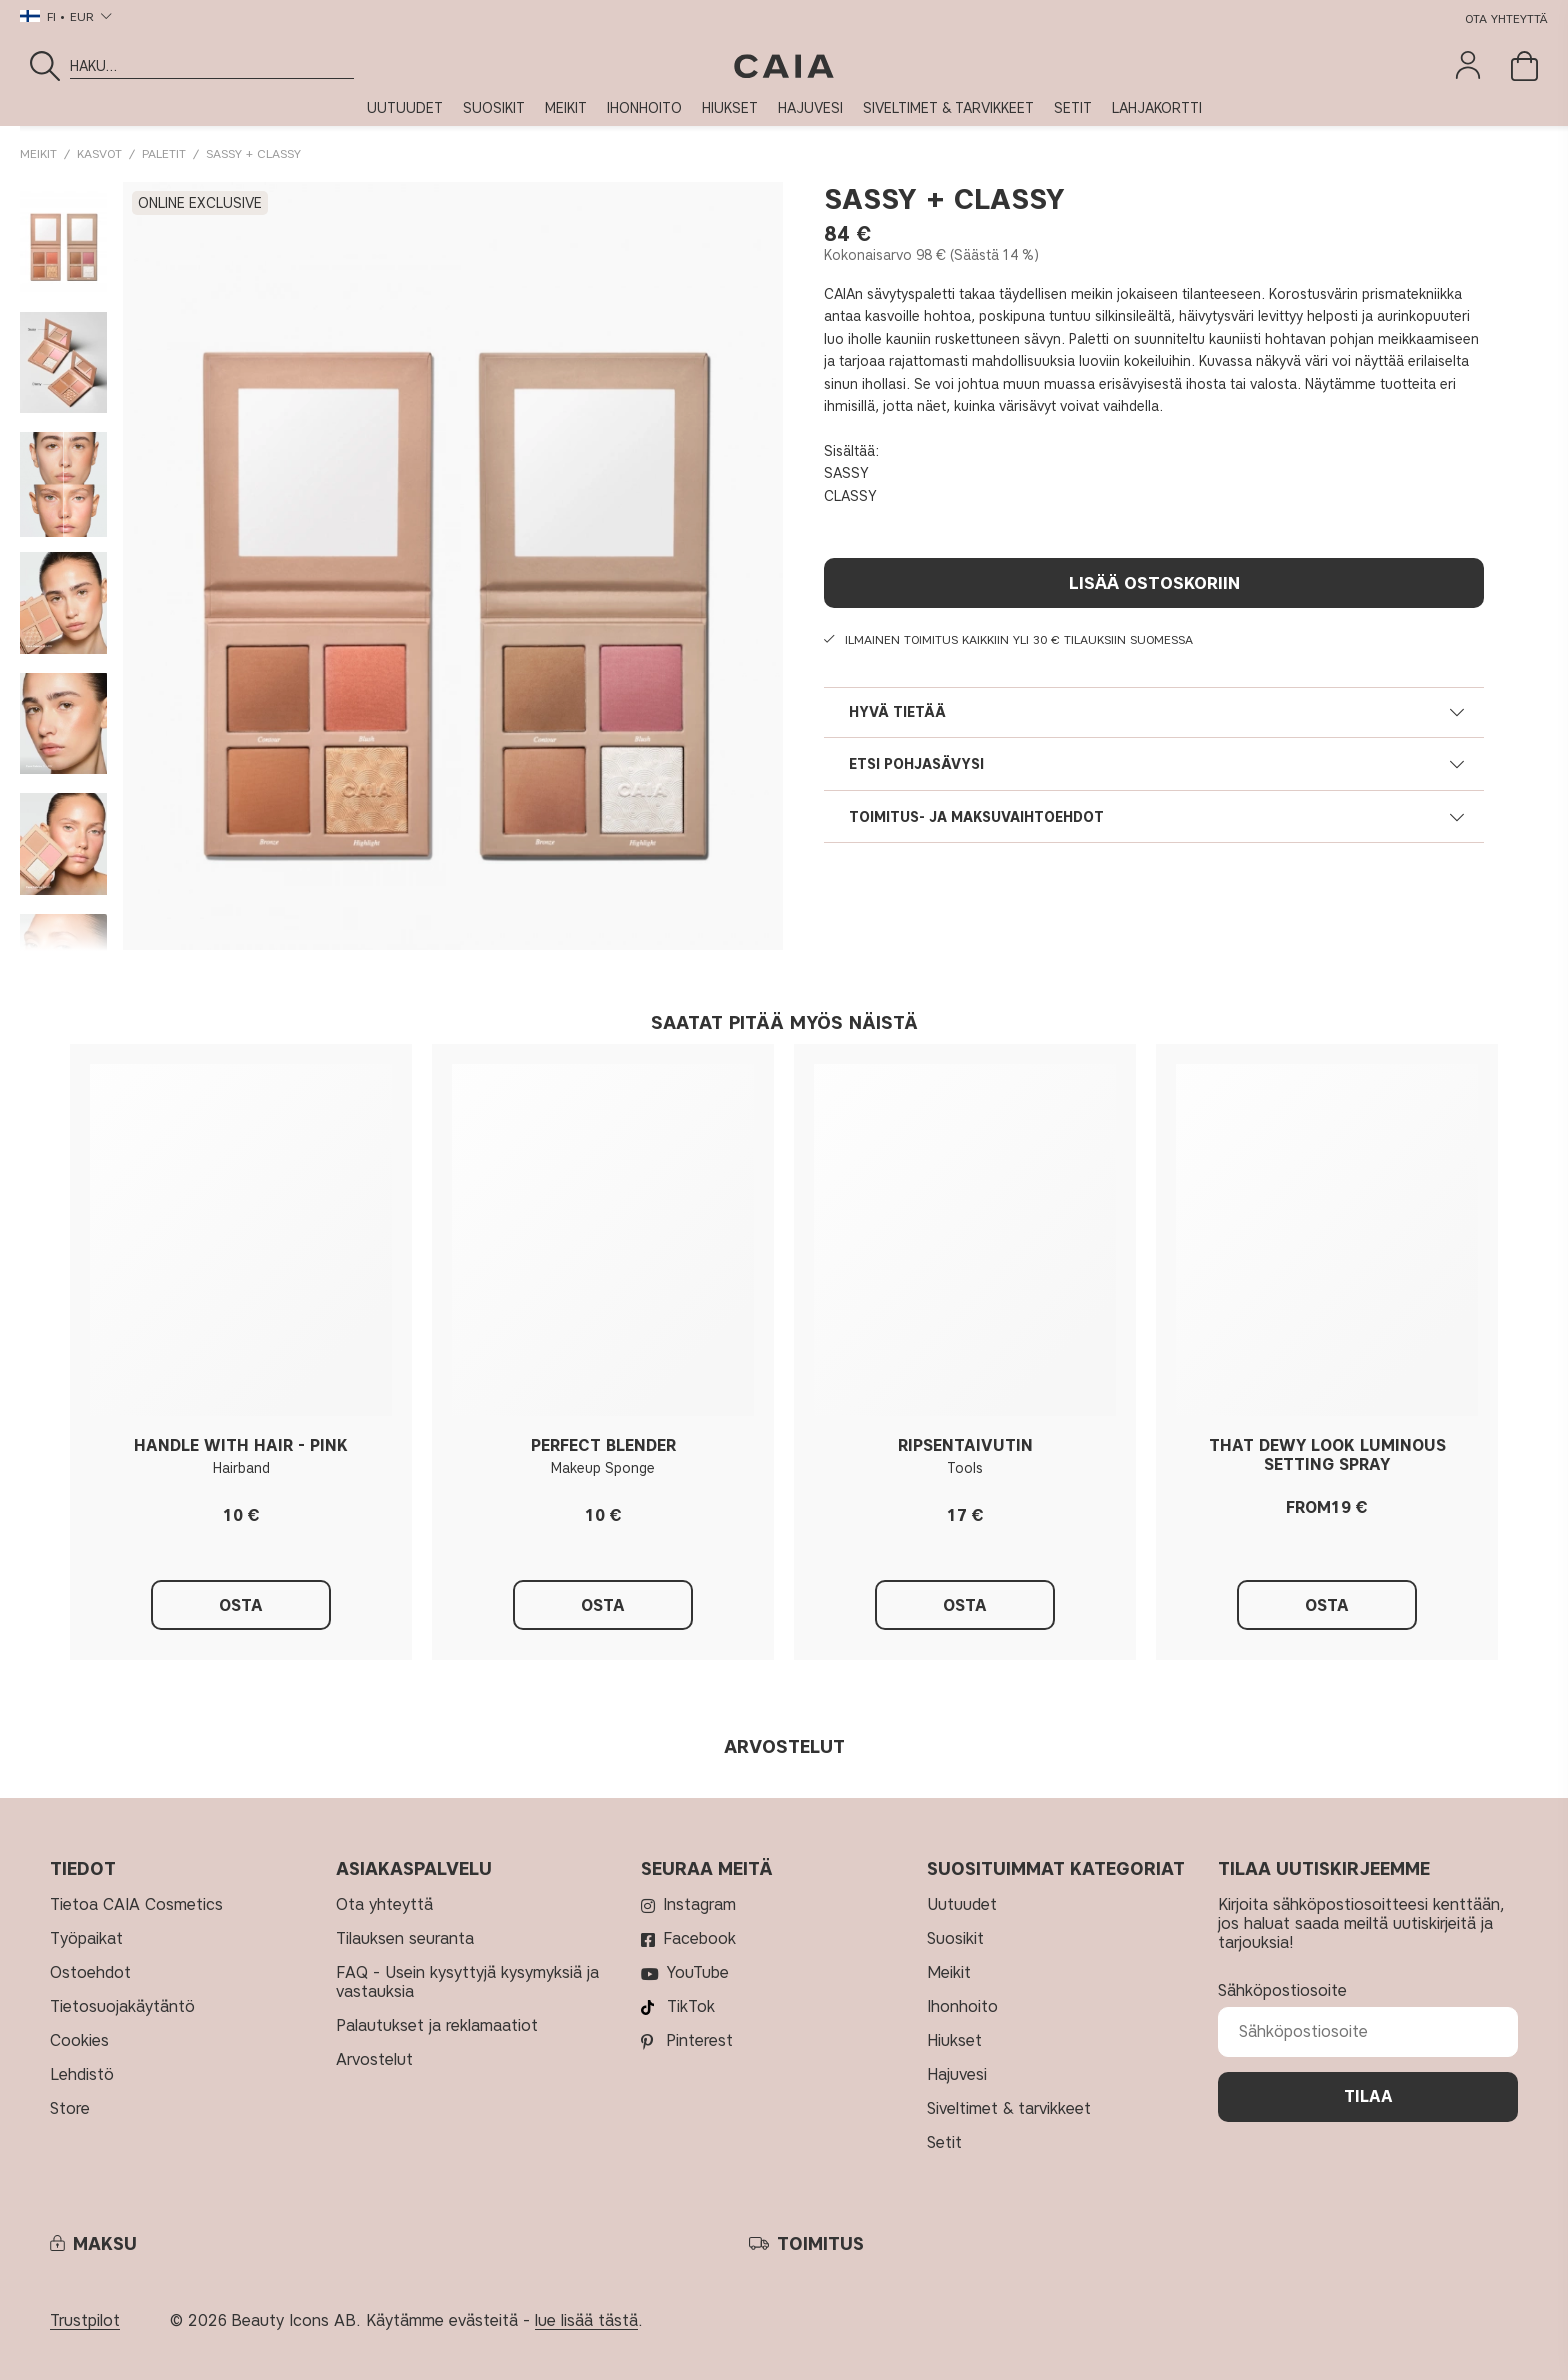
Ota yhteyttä (1506, 18)
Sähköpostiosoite (1282, 1990)
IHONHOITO (644, 108)
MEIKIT (566, 108)
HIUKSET (730, 108)
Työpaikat (86, 1938)
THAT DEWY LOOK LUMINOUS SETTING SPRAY (1327, 1455)
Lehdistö (82, 2074)
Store (70, 2108)
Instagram (699, 1904)
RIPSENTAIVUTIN (965, 1445)
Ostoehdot (90, 1972)
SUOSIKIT (494, 108)
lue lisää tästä (586, 2320)
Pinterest (699, 2040)
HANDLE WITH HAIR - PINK (241, 1445)
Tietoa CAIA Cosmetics (136, 1904)
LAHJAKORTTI (1157, 108)
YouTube (698, 1972)
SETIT (1073, 108)
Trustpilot (85, 2320)
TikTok (691, 2006)
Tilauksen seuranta (405, 1938)
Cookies (79, 2040)
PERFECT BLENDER (603, 1445)
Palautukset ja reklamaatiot (437, 2025)
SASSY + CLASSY (253, 153)
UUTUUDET (405, 108)
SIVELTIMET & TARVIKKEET (948, 108)
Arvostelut (374, 2059)
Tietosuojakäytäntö (125, 2006)
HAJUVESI (810, 108)
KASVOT (99, 153)
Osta (1327, 1605)
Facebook (699, 1938)
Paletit (164, 153)
